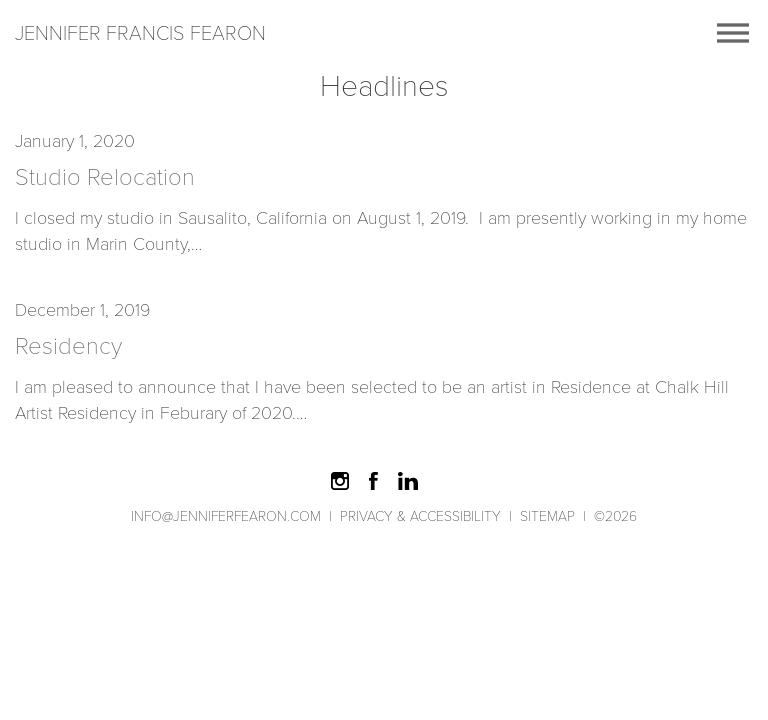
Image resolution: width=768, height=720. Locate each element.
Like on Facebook (374, 481)
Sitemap (547, 516)
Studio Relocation (105, 177)
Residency (68, 346)
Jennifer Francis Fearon (140, 33)
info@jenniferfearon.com (226, 516)
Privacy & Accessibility (420, 516)
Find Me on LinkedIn (408, 481)
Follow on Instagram (340, 481)
